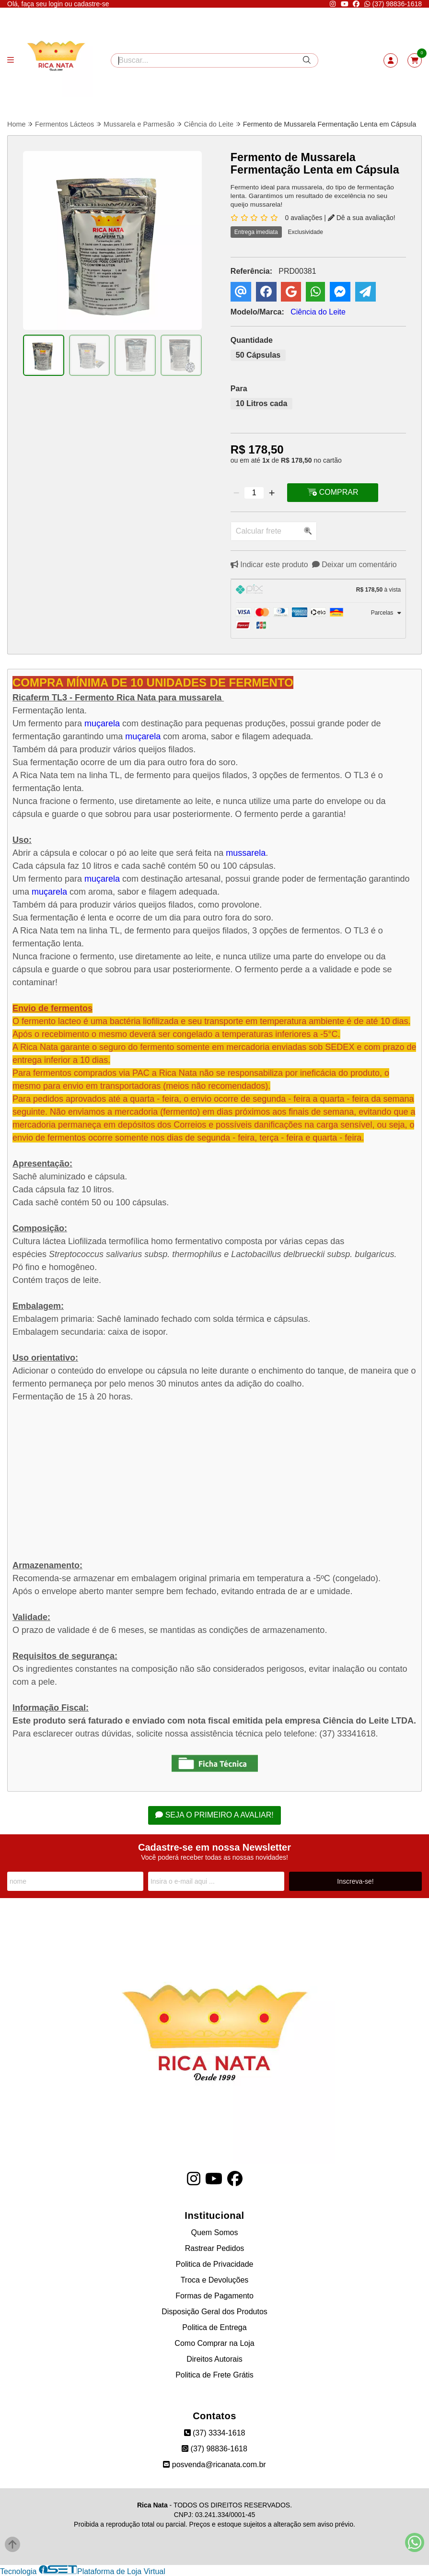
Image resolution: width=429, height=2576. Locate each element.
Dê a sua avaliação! (361, 218)
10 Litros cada (262, 404)
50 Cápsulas (258, 355)
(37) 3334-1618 (214, 2433)
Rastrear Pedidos (214, 2248)
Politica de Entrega (214, 2327)
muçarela (102, 724)
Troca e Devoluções (215, 2280)
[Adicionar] (272, 493)
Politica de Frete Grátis (214, 2375)
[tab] (318, 591)
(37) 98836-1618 (393, 4)
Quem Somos (214, 2232)
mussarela (246, 853)
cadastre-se (91, 4)
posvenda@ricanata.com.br (214, 2464)
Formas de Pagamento (214, 2296)
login (56, 4)
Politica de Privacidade (215, 2264)
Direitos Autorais (214, 2359)
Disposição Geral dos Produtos (214, 2312)
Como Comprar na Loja (214, 2343)
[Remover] (236, 493)
